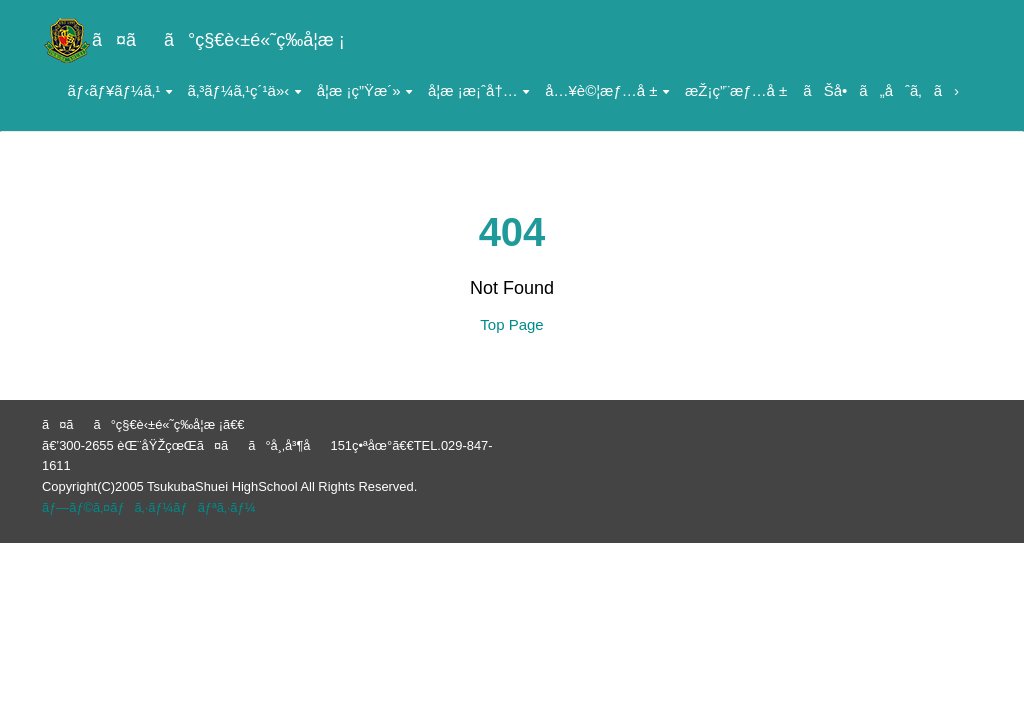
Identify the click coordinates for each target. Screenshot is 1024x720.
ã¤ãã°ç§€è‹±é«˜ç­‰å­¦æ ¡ (193, 40)
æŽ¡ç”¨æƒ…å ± (736, 90)
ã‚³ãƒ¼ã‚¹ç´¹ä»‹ (244, 90)
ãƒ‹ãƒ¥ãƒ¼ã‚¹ (120, 90)
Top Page (511, 324)
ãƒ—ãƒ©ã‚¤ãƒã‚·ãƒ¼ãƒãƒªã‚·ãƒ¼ (148, 507)
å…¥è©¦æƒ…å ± (607, 90)
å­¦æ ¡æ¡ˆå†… (478, 90)
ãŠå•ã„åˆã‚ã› (881, 90)
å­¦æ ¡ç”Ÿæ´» (364, 90)
